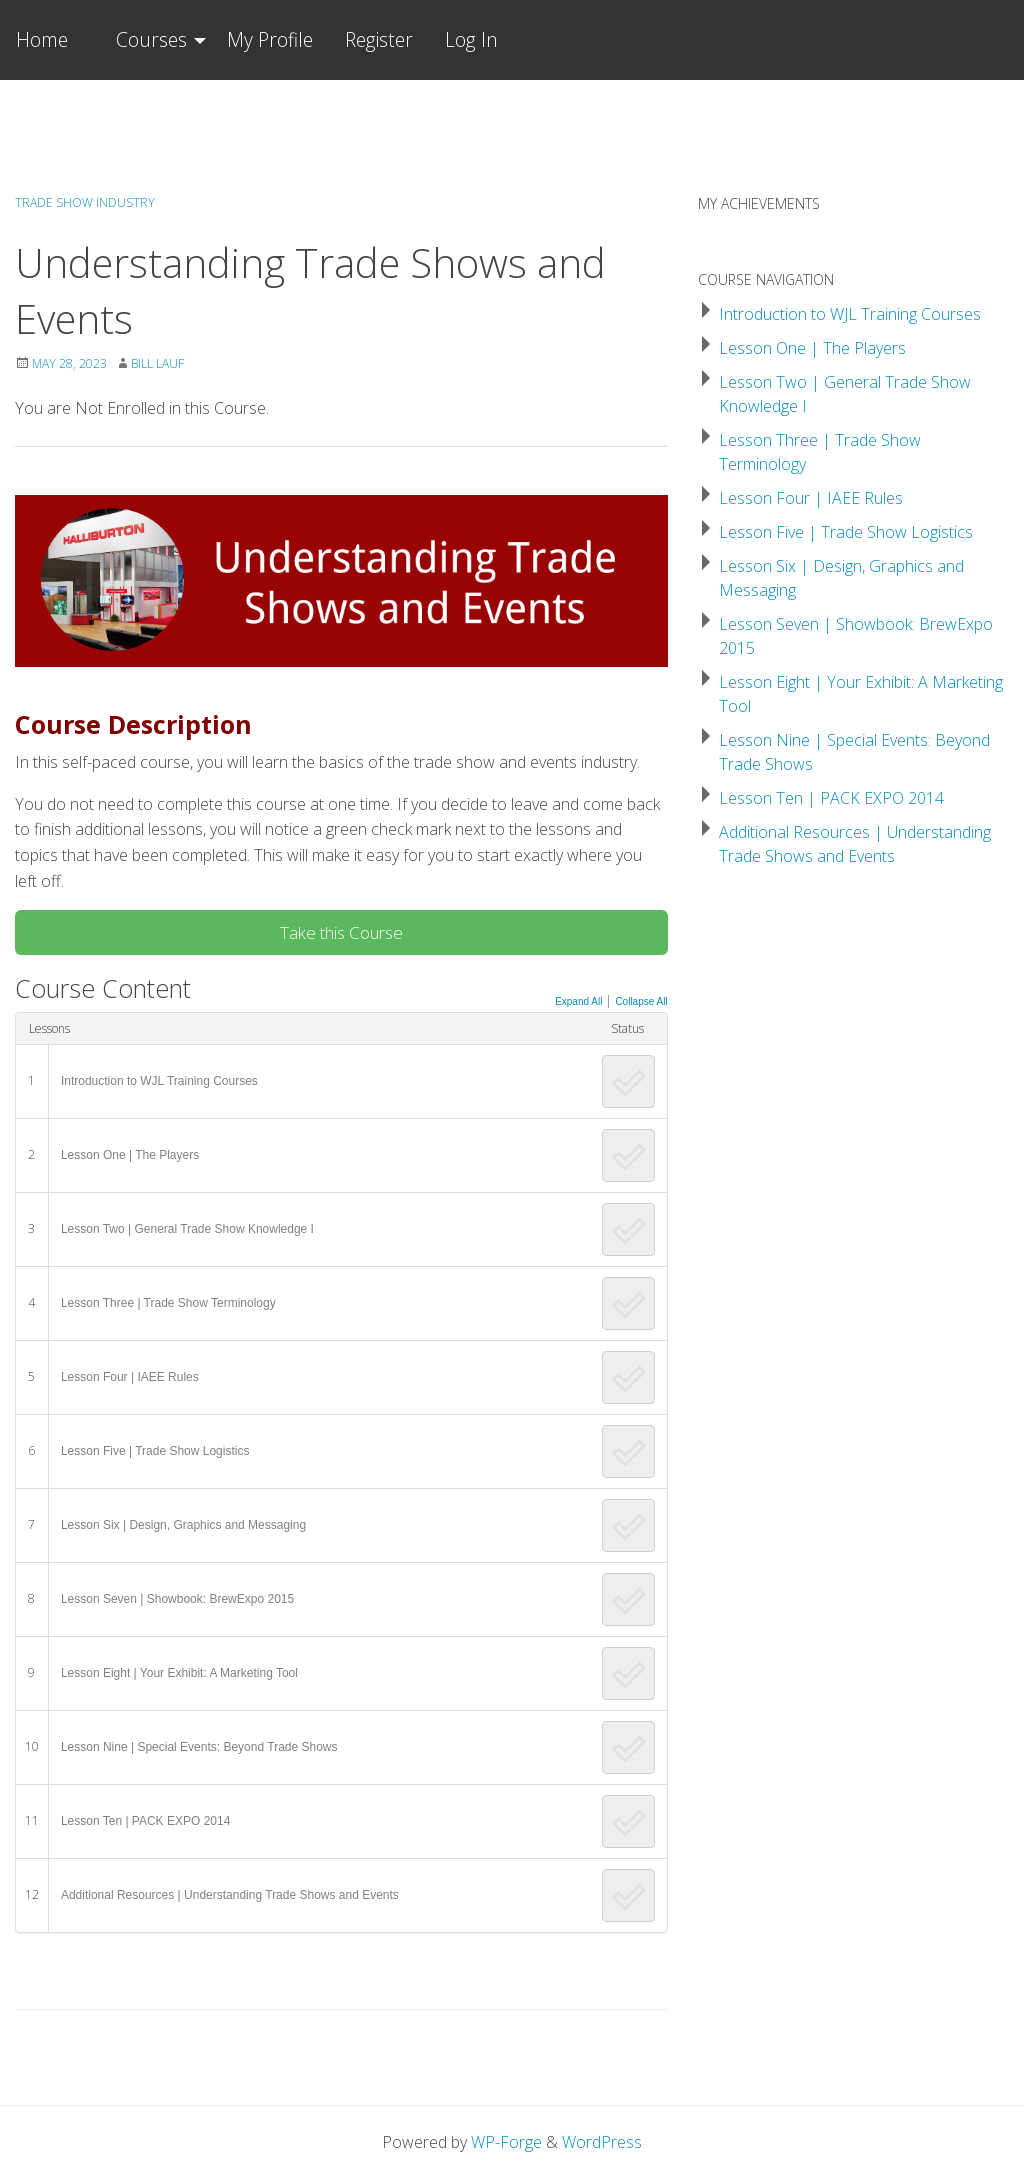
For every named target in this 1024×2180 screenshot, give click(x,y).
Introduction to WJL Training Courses (159, 1081)
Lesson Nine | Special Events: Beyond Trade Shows (199, 1747)
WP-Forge (506, 2142)
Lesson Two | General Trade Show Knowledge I (187, 1229)
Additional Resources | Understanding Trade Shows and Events (230, 1895)
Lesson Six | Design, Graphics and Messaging (183, 1525)
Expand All (578, 1001)
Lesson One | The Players (130, 1155)
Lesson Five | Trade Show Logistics (155, 1451)
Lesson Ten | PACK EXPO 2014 (145, 1821)
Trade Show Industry (85, 202)
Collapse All (641, 1001)
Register (379, 39)
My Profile (270, 39)
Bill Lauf (157, 363)
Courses (151, 39)
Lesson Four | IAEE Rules (130, 1377)
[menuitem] (155, 40)
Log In (471, 39)
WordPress (602, 2142)
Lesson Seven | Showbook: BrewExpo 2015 (177, 1599)
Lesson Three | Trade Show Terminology (168, 1303)
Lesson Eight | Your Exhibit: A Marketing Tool (179, 1673)
